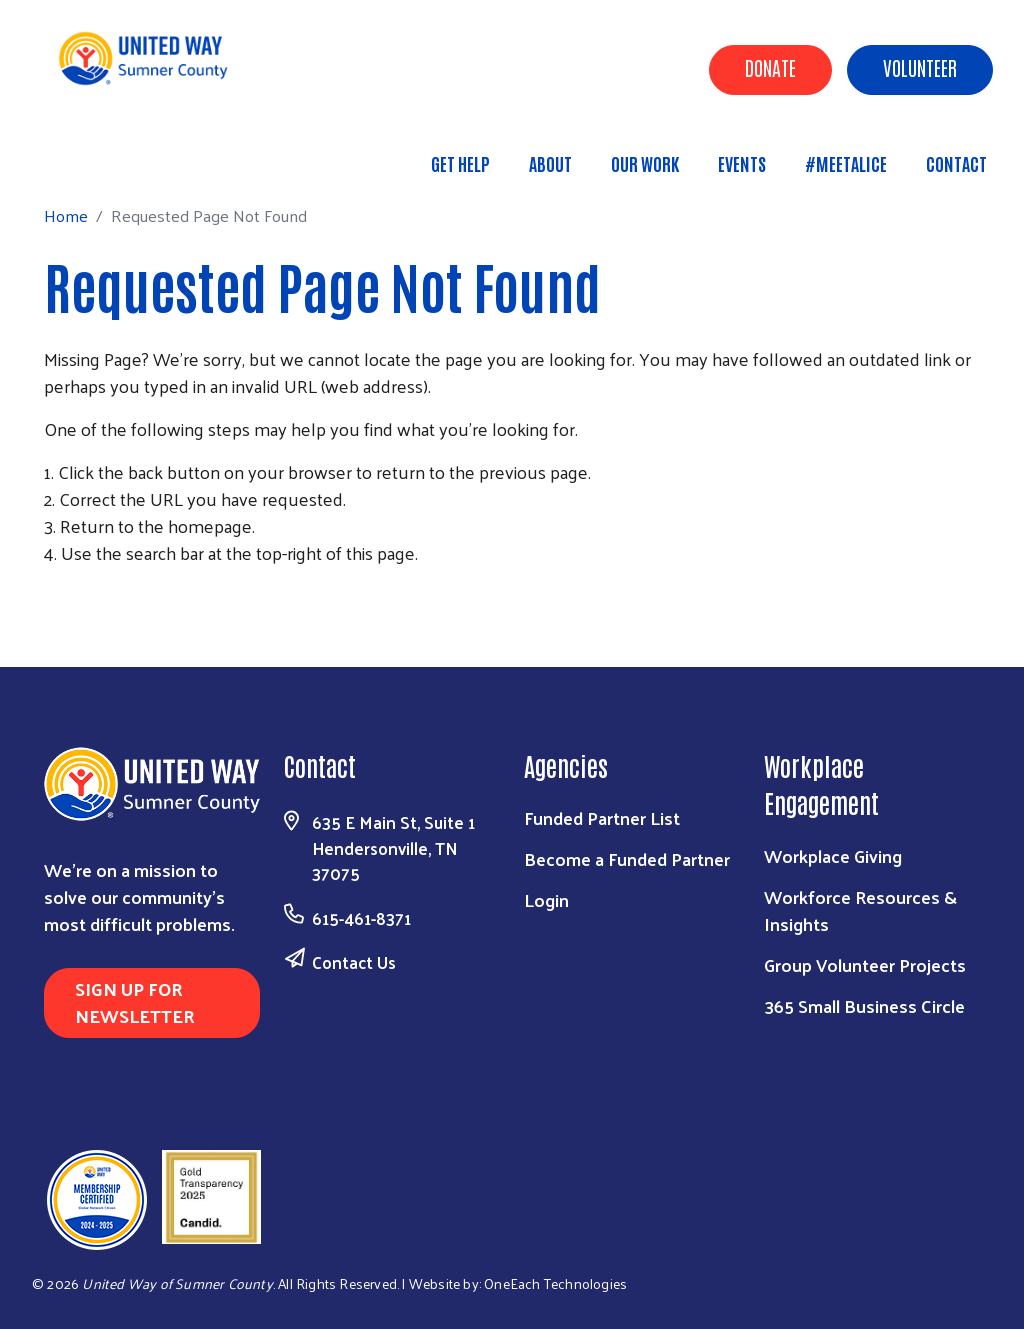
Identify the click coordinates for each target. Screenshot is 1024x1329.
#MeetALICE (846, 163)
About (550, 163)
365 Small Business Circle (864, 1005)
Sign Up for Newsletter (135, 1002)
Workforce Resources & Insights (860, 910)
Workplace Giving (833, 855)
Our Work (645, 163)
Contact (956, 163)
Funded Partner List (602, 817)
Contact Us (354, 962)
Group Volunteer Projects (865, 964)
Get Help (460, 163)
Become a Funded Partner (627, 858)
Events (742, 163)
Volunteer (920, 67)
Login (546, 899)
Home (117, 154)
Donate (770, 67)
